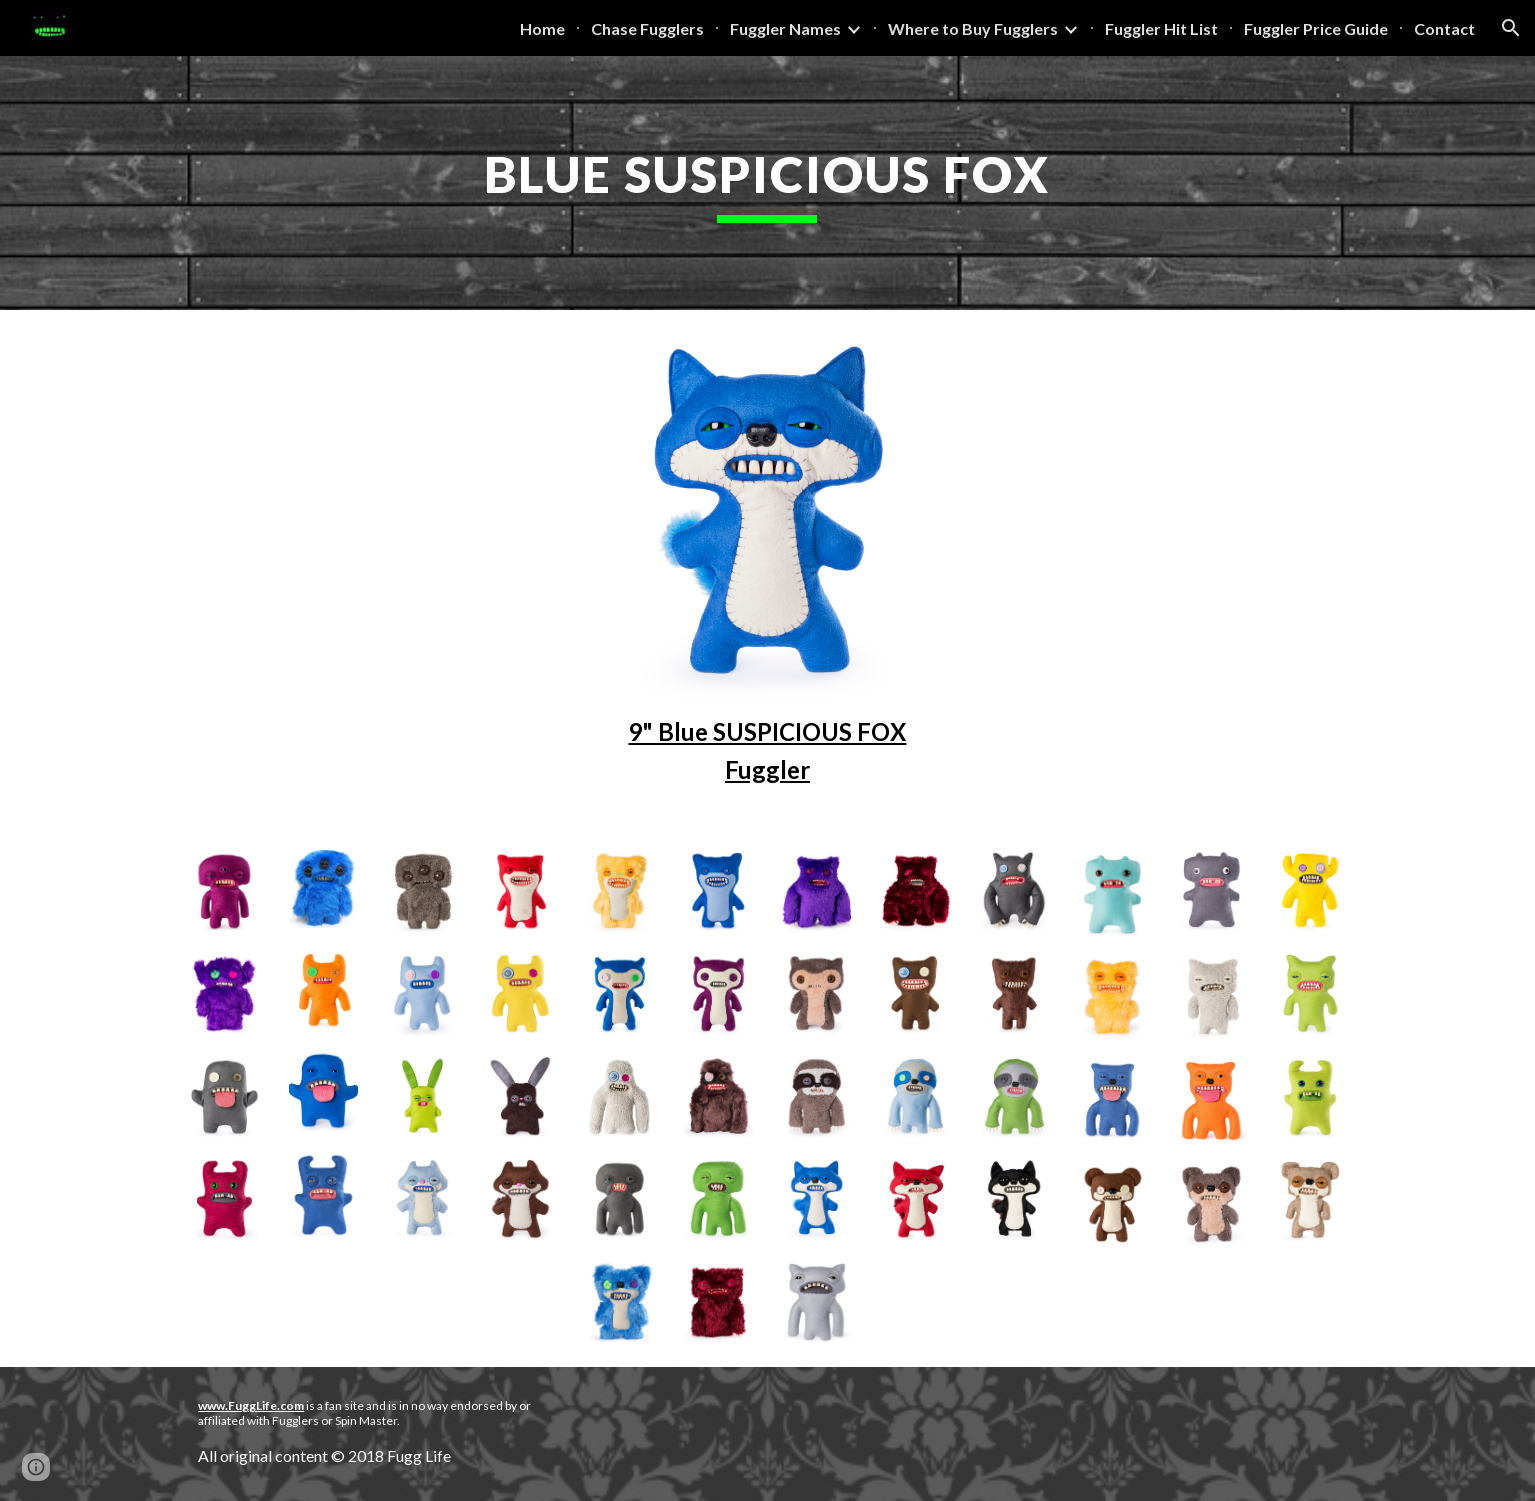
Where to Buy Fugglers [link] (973, 28)
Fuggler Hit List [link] (1161, 28)
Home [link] (542, 28)
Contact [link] (1444, 28)
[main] (768, 183)
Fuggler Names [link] (785, 28)
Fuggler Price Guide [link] (1316, 28)
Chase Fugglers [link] (647, 28)
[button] (1511, 28)
